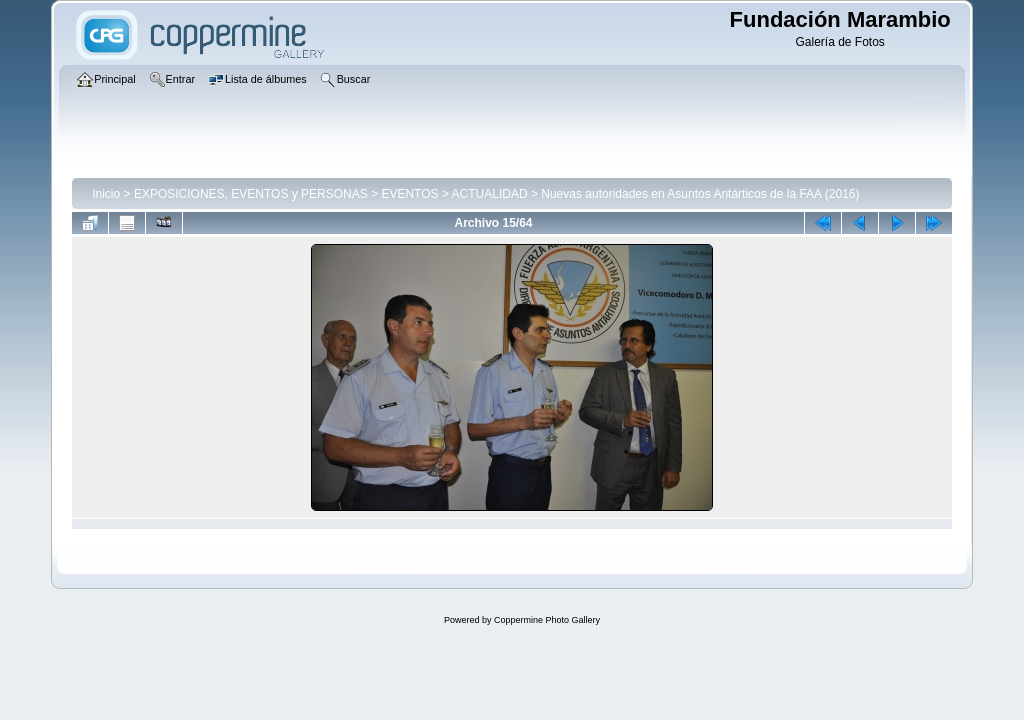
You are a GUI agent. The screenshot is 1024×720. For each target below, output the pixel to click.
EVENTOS (409, 194)
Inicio (106, 194)
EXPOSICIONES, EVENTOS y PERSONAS (251, 194)
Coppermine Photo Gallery (547, 620)
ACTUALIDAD (490, 194)
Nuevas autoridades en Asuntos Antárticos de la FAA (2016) (700, 194)
